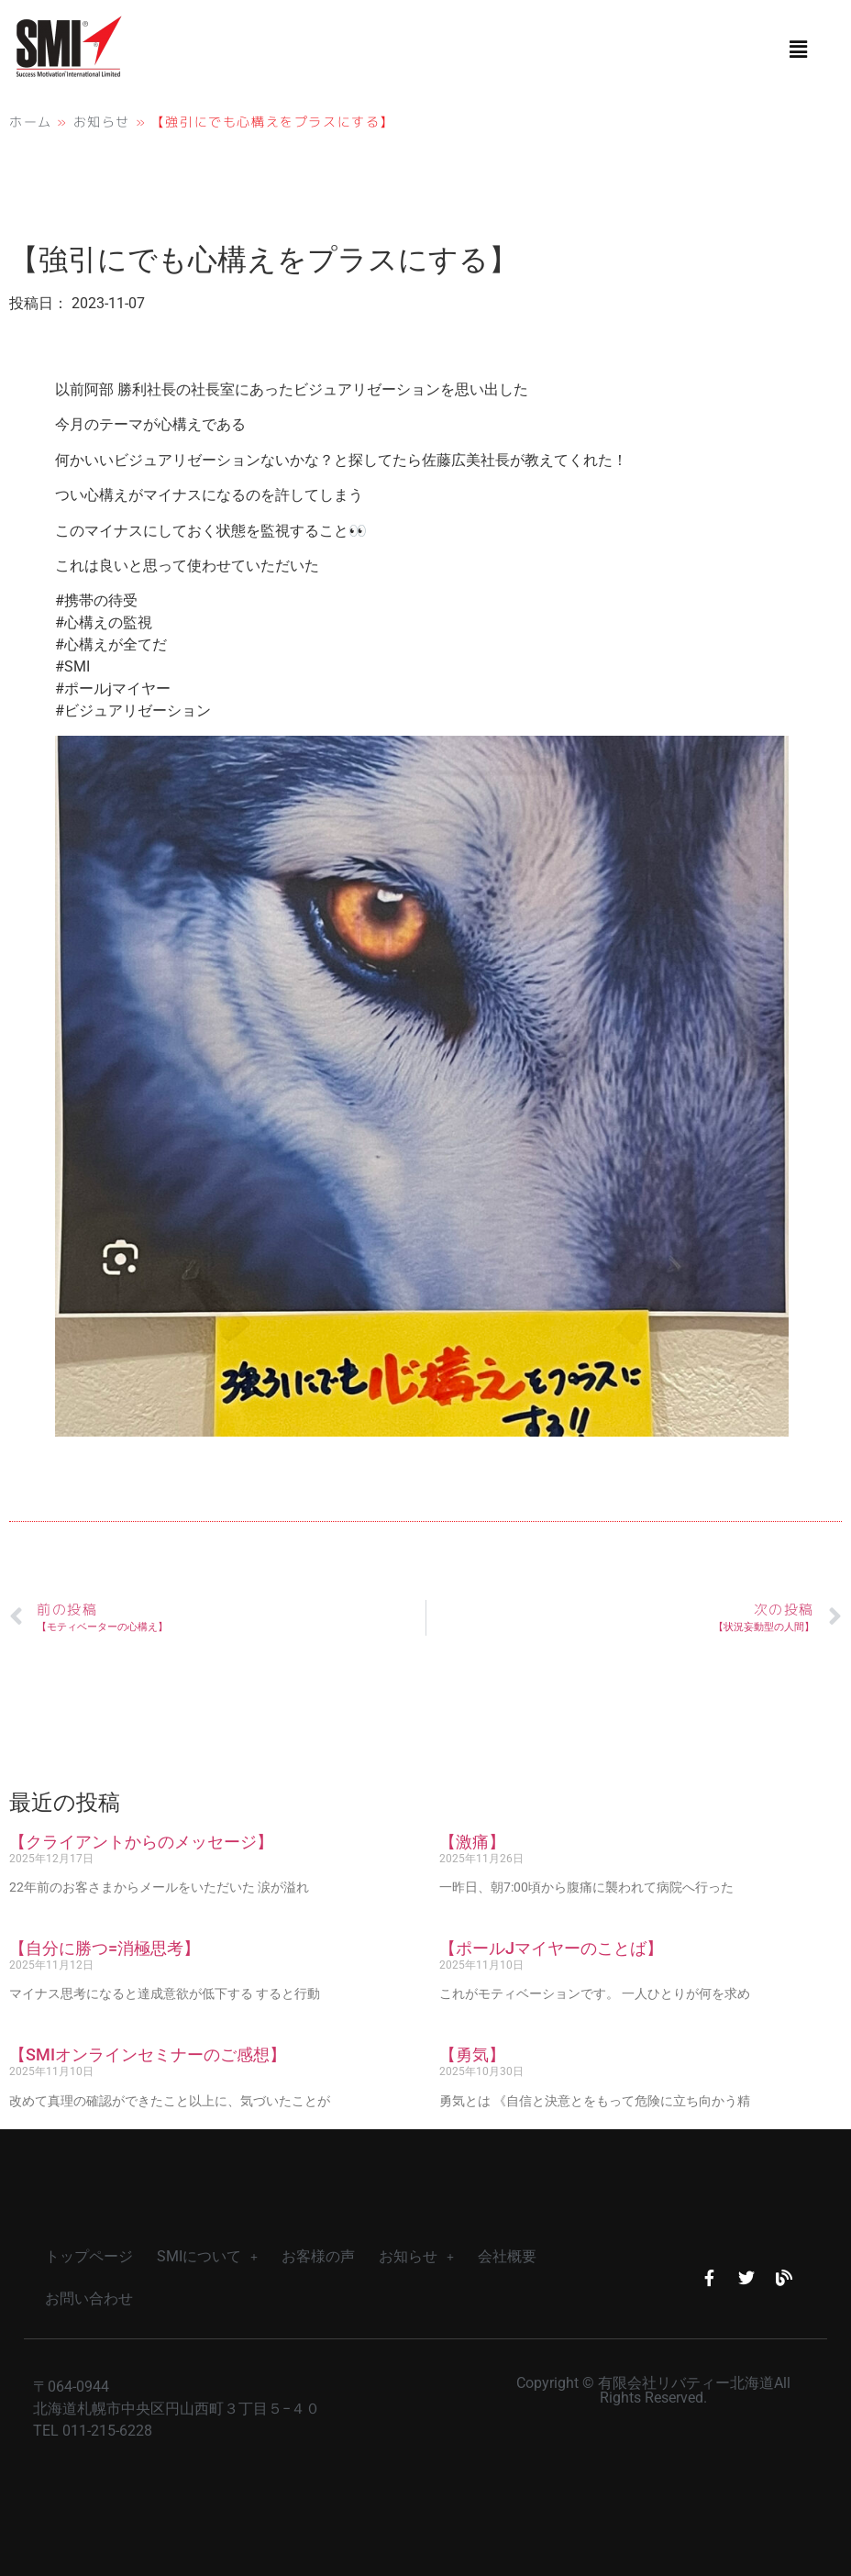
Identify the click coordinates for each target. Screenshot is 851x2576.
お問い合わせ (89, 2298)
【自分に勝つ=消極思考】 (104, 1948)
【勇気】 (472, 2054)
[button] (798, 49)
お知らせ (101, 121)
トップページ (89, 2256)
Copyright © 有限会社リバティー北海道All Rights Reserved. (653, 2390)
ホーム (30, 121)
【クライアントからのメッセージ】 (141, 1841)
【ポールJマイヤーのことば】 (551, 1948)
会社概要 (507, 2256)
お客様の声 (318, 2256)
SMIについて (207, 2256)
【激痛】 (472, 1841)
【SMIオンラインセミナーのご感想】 (147, 2054)
